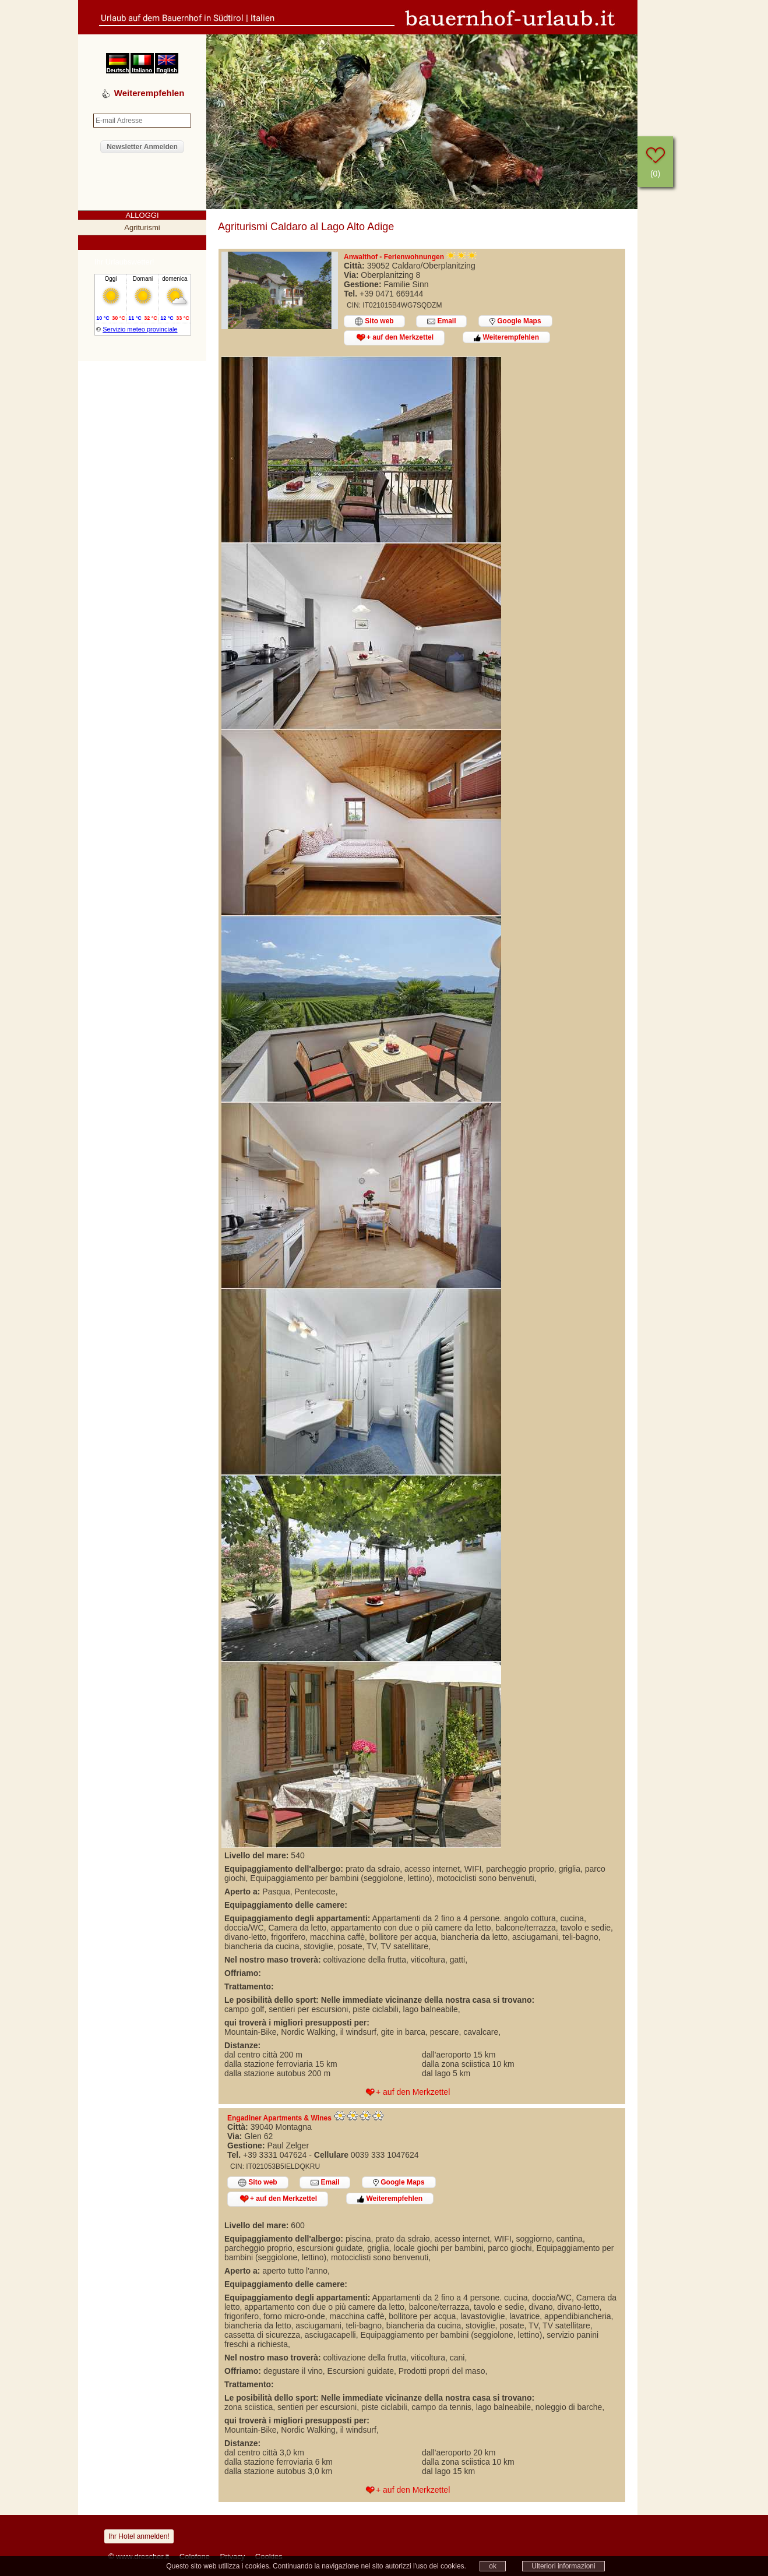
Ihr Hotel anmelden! (139, 2536)
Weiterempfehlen (506, 337)
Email (441, 321)
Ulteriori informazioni (563, 2566)
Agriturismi (142, 227)
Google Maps (515, 321)
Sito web (374, 321)
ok (492, 2566)
